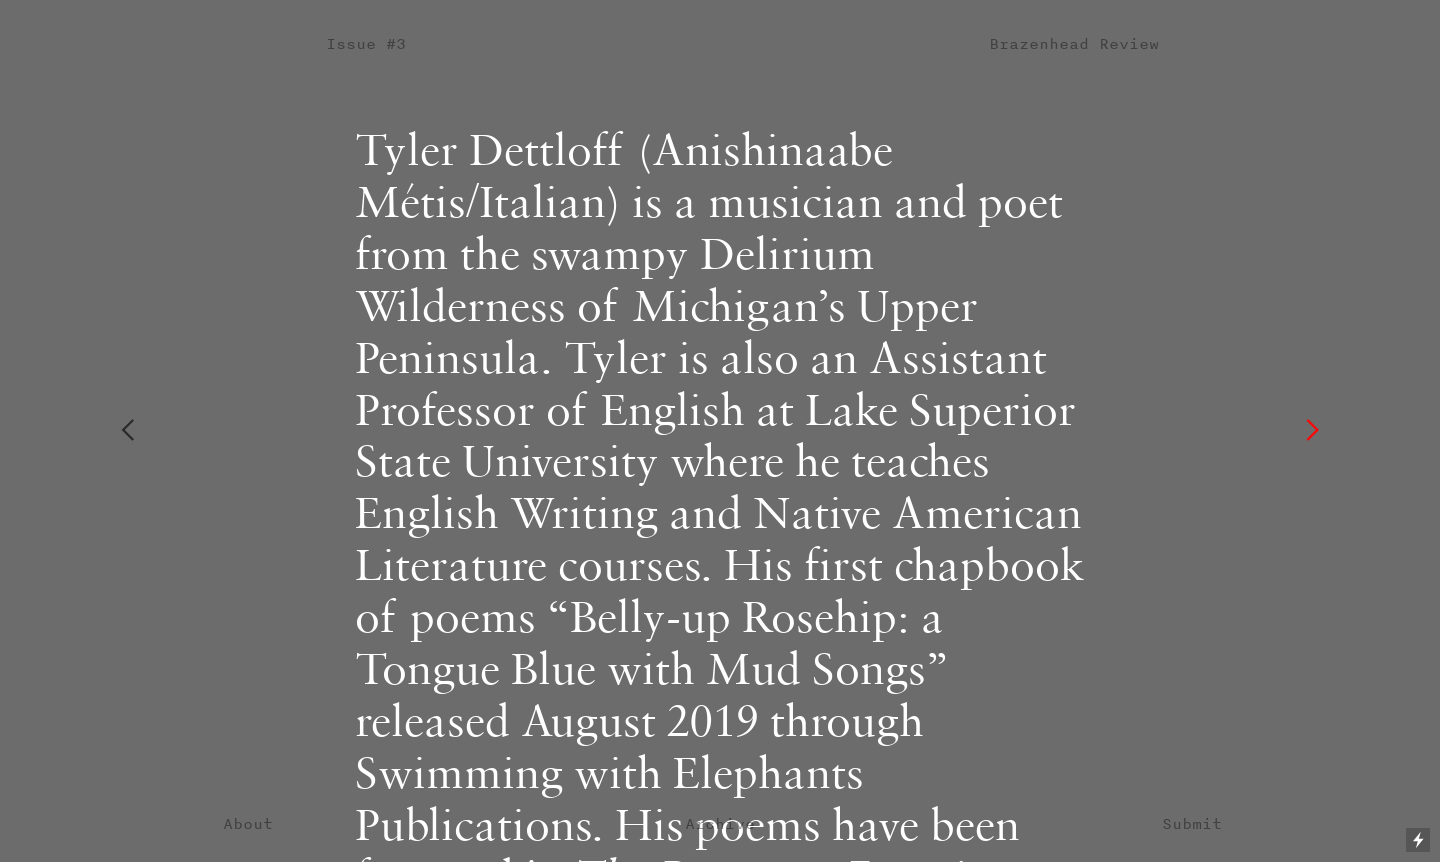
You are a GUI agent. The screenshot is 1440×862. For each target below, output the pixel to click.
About (248, 823)
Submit (1192, 823)
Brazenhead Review (1074, 43)
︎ (127, 430)
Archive (720, 823)
